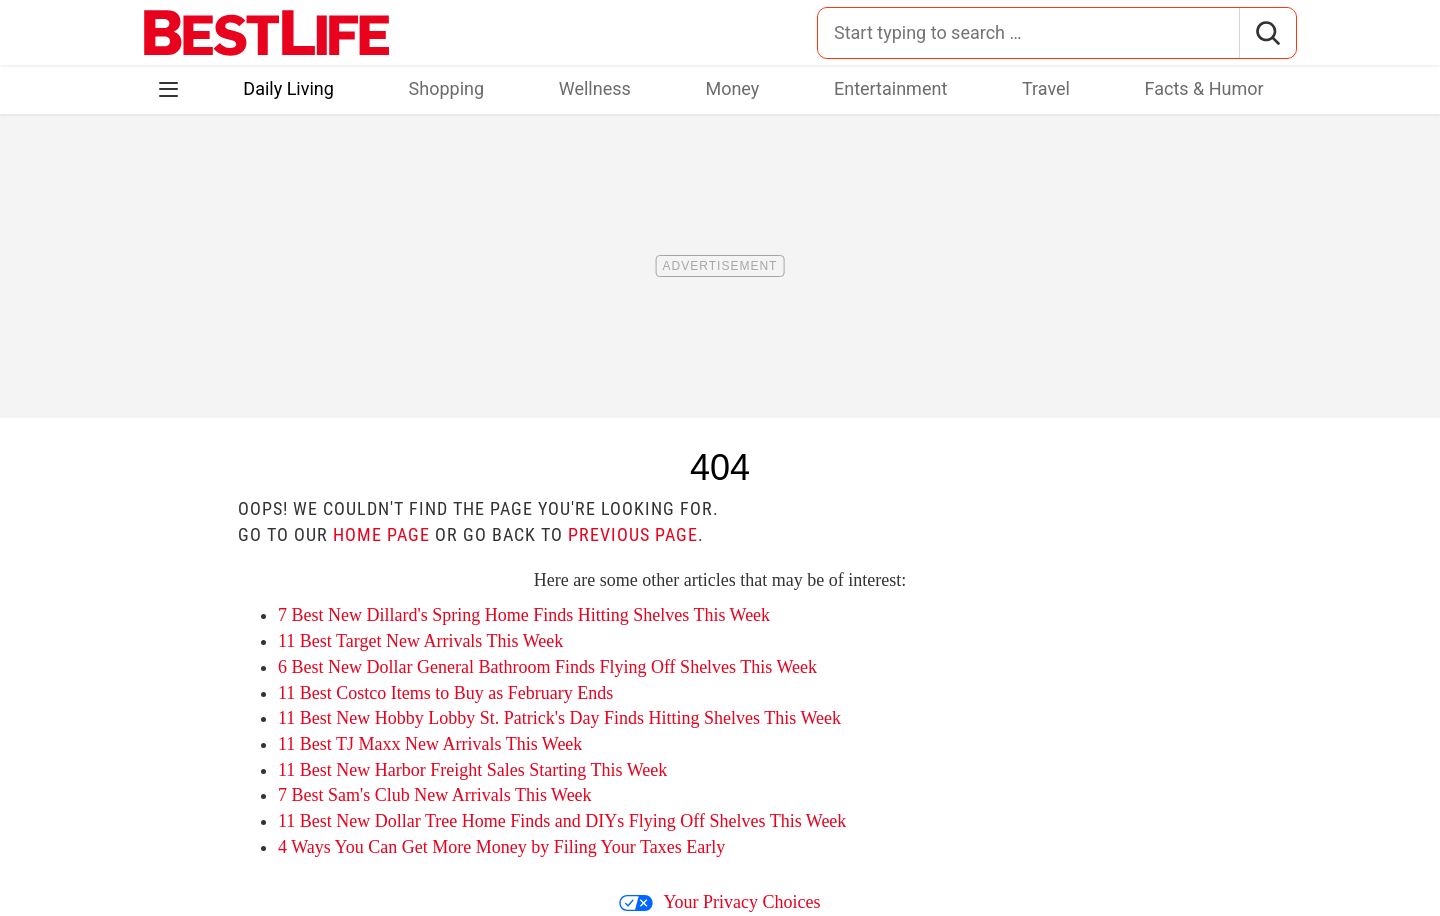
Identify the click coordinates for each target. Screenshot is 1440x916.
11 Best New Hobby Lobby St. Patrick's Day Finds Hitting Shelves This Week (559, 718)
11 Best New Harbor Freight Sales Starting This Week (472, 770)
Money (732, 88)
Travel (1046, 88)
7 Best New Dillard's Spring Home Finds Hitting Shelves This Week (524, 615)
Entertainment (890, 88)
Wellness (595, 88)
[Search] (1267, 33)
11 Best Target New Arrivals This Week (420, 641)
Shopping (447, 88)
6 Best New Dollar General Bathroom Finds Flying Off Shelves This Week (547, 667)
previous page (633, 534)
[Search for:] (1028, 33)
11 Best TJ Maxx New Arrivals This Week (430, 744)
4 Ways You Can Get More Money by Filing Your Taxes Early (501, 847)
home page (381, 534)
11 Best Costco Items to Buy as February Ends (445, 693)
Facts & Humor (1204, 88)
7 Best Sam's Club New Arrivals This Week (435, 795)
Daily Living (288, 88)
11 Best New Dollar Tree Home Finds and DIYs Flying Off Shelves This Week (562, 821)
